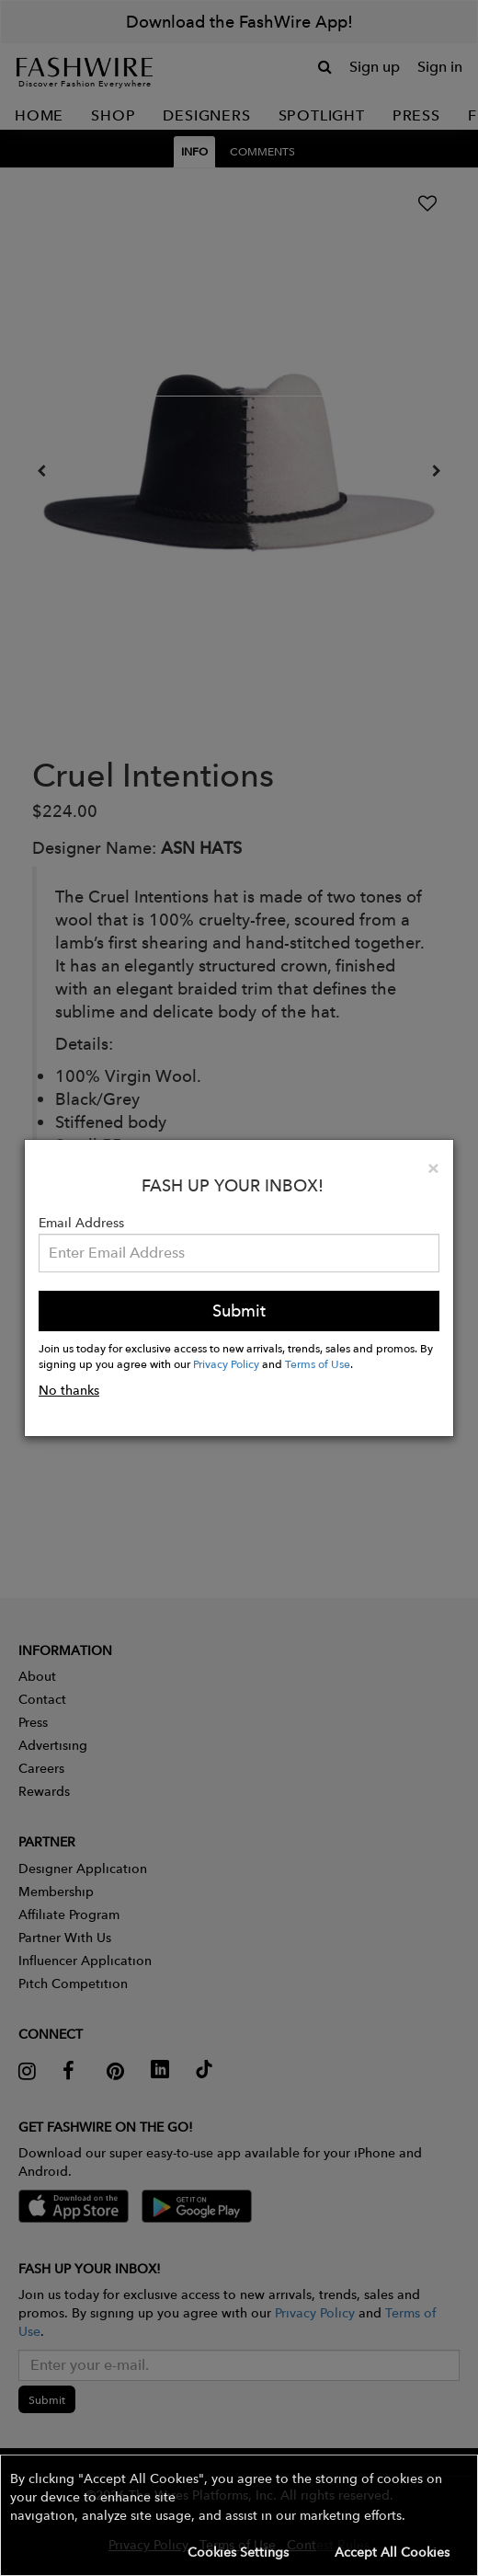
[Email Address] (239, 1253)
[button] (239, 2515)
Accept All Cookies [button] (392, 2552)
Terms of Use (317, 1363)
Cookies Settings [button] (238, 2552)
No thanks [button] (69, 1390)
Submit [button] (239, 1310)
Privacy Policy (226, 1363)
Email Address (81, 1222)
